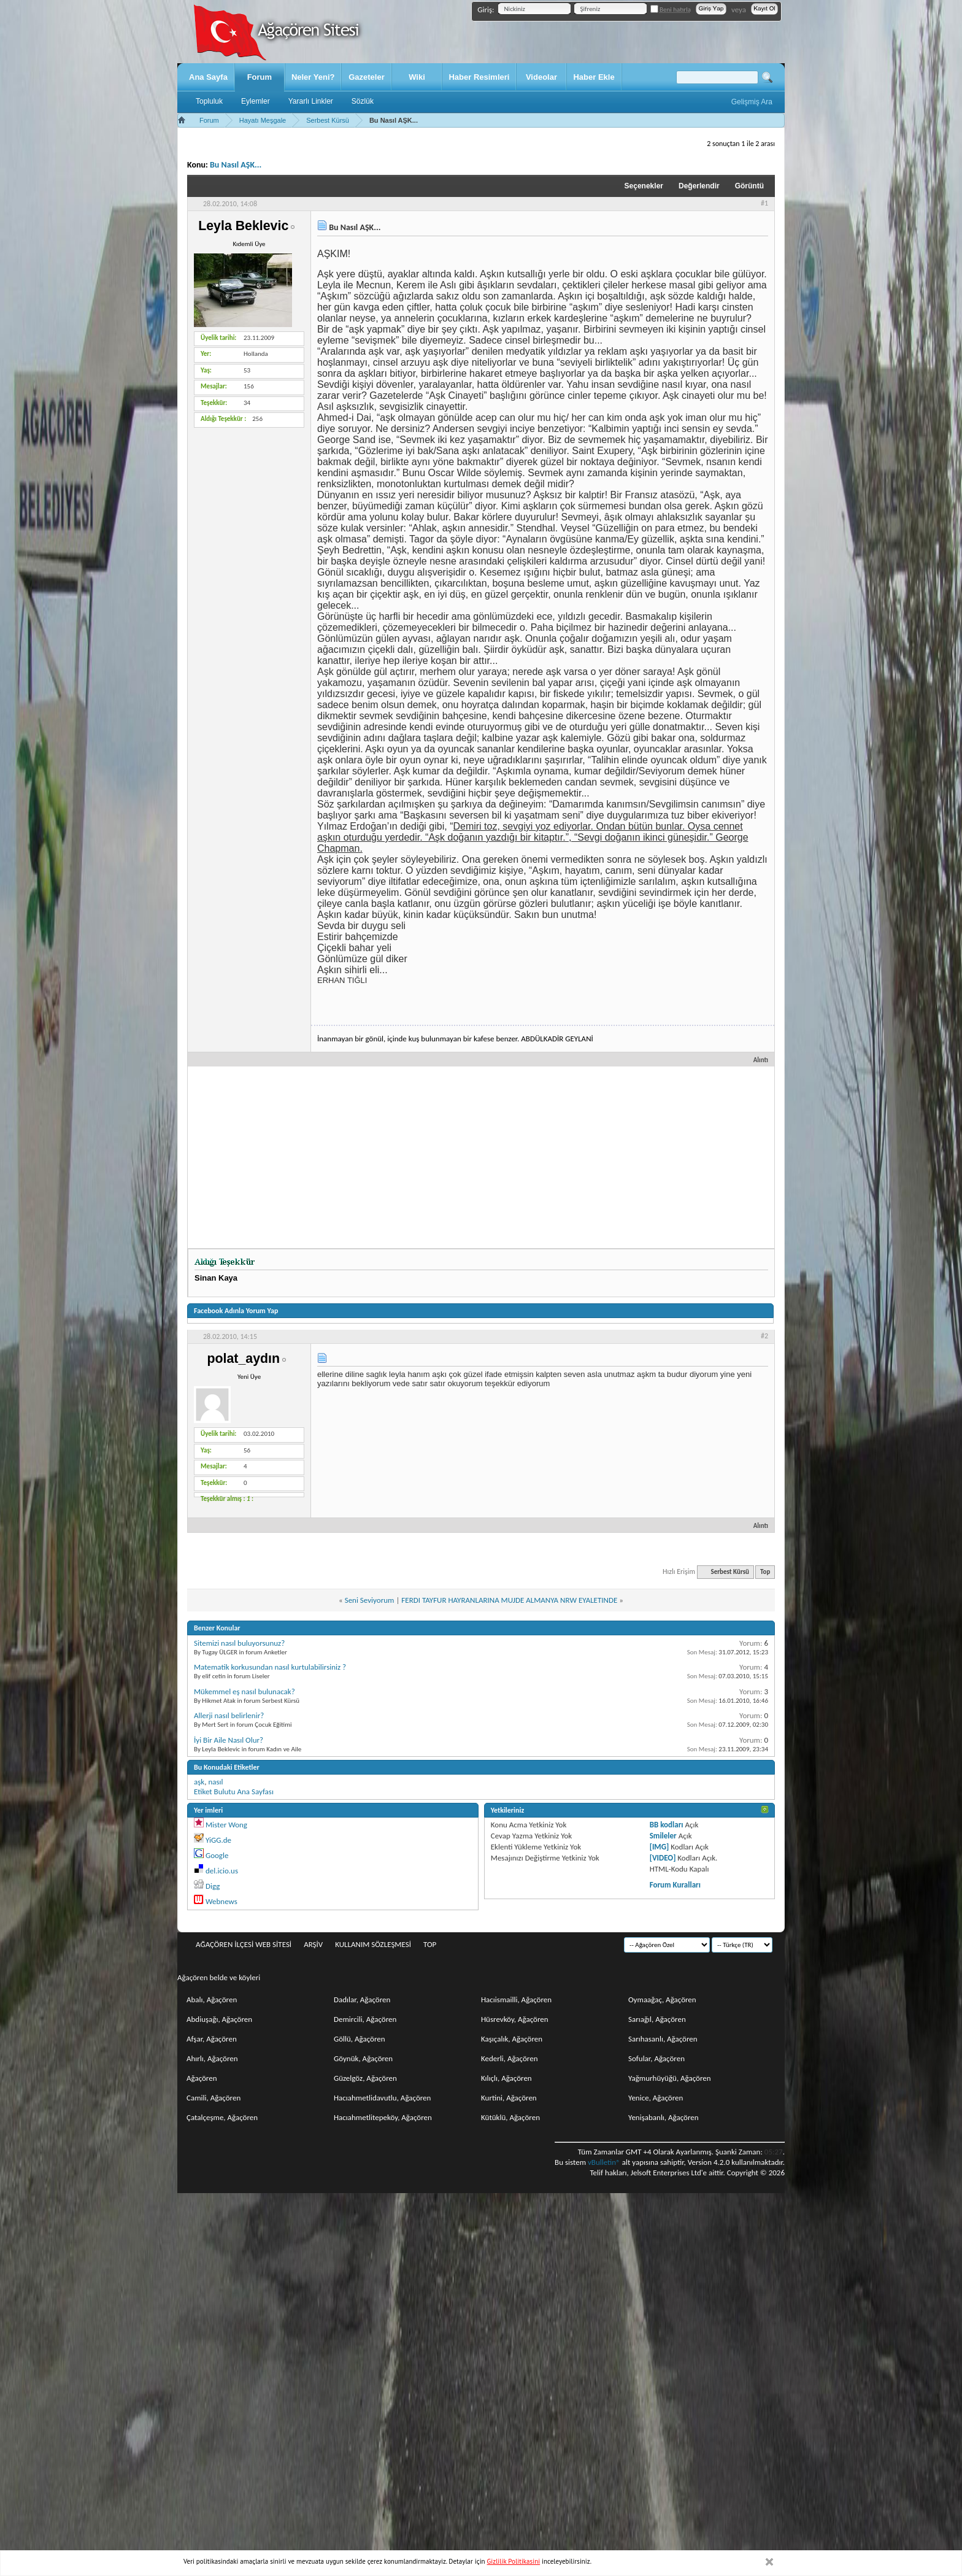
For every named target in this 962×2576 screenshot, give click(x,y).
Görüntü (749, 186)
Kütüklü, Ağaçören (510, 2117)
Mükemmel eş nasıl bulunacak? (244, 1691)
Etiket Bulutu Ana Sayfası (234, 1791)
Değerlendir (699, 186)
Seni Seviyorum (369, 1600)
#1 (764, 203)
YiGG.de (218, 1840)
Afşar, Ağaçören (212, 2038)
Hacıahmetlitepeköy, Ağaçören (383, 2117)
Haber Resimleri (478, 77)
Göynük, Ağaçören (363, 2058)
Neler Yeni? (313, 77)
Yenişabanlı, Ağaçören (663, 2117)
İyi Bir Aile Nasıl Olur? (228, 1740)
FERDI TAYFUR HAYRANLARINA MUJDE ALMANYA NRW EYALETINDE (509, 1600)
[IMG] (659, 1846)
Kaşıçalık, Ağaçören (511, 2038)
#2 (764, 1336)
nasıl (215, 1781)
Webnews (221, 1901)
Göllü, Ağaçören (359, 2038)
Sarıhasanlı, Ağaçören (663, 2038)
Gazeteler (366, 77)
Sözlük (363, 101)
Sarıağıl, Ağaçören (657, 2019)
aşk (199, 1781)
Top (765, 1572)
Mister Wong (226, 1824)
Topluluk (209, 101)
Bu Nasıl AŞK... (235, 165)
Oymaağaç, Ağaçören (662, 1999)
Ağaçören (202, 2078)
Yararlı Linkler (310, 101)
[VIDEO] (663, 1857)
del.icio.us (222, 1870)
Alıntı (755, 1060)
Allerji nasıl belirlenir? (229, 1715)
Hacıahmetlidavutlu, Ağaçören (382, 2097)
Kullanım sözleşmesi (373, 1944)
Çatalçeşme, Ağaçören (222, 2117)
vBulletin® (604, 2162)
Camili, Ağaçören (213, 2097)
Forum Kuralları (675, 1884)
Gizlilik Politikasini (514, 2561)
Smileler (663, 1835)
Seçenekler (644, 186)
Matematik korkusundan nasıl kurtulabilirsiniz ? (270, 1667)
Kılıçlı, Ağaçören (506, 2078)
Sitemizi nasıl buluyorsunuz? (239, 1643)
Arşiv (313, 1944)
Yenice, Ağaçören (655, 2097)
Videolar (541, 77)
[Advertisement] (481, 1156)
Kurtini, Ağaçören (509, 2097)
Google (217, 1855)
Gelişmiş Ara (751, 102)
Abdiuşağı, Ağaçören (219, 2019)
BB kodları (666, 1824)
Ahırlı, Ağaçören (212, 2058)
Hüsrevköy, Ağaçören (514, 2019)
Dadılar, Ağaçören (362, 1999)
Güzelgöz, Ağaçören (365, 2078)
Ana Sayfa (208, 77)
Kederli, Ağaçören (509, 2058)
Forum (259, 77)
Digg (213, 1886)
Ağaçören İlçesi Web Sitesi (243, 1944)
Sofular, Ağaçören (656, 2058)
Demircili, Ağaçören (365, 2019)
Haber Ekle (593, 77)
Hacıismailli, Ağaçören (516, 1999)
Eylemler (255, 101)
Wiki (417, 77)
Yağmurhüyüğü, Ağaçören (669, 2078)
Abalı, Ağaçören (212, 1999)
